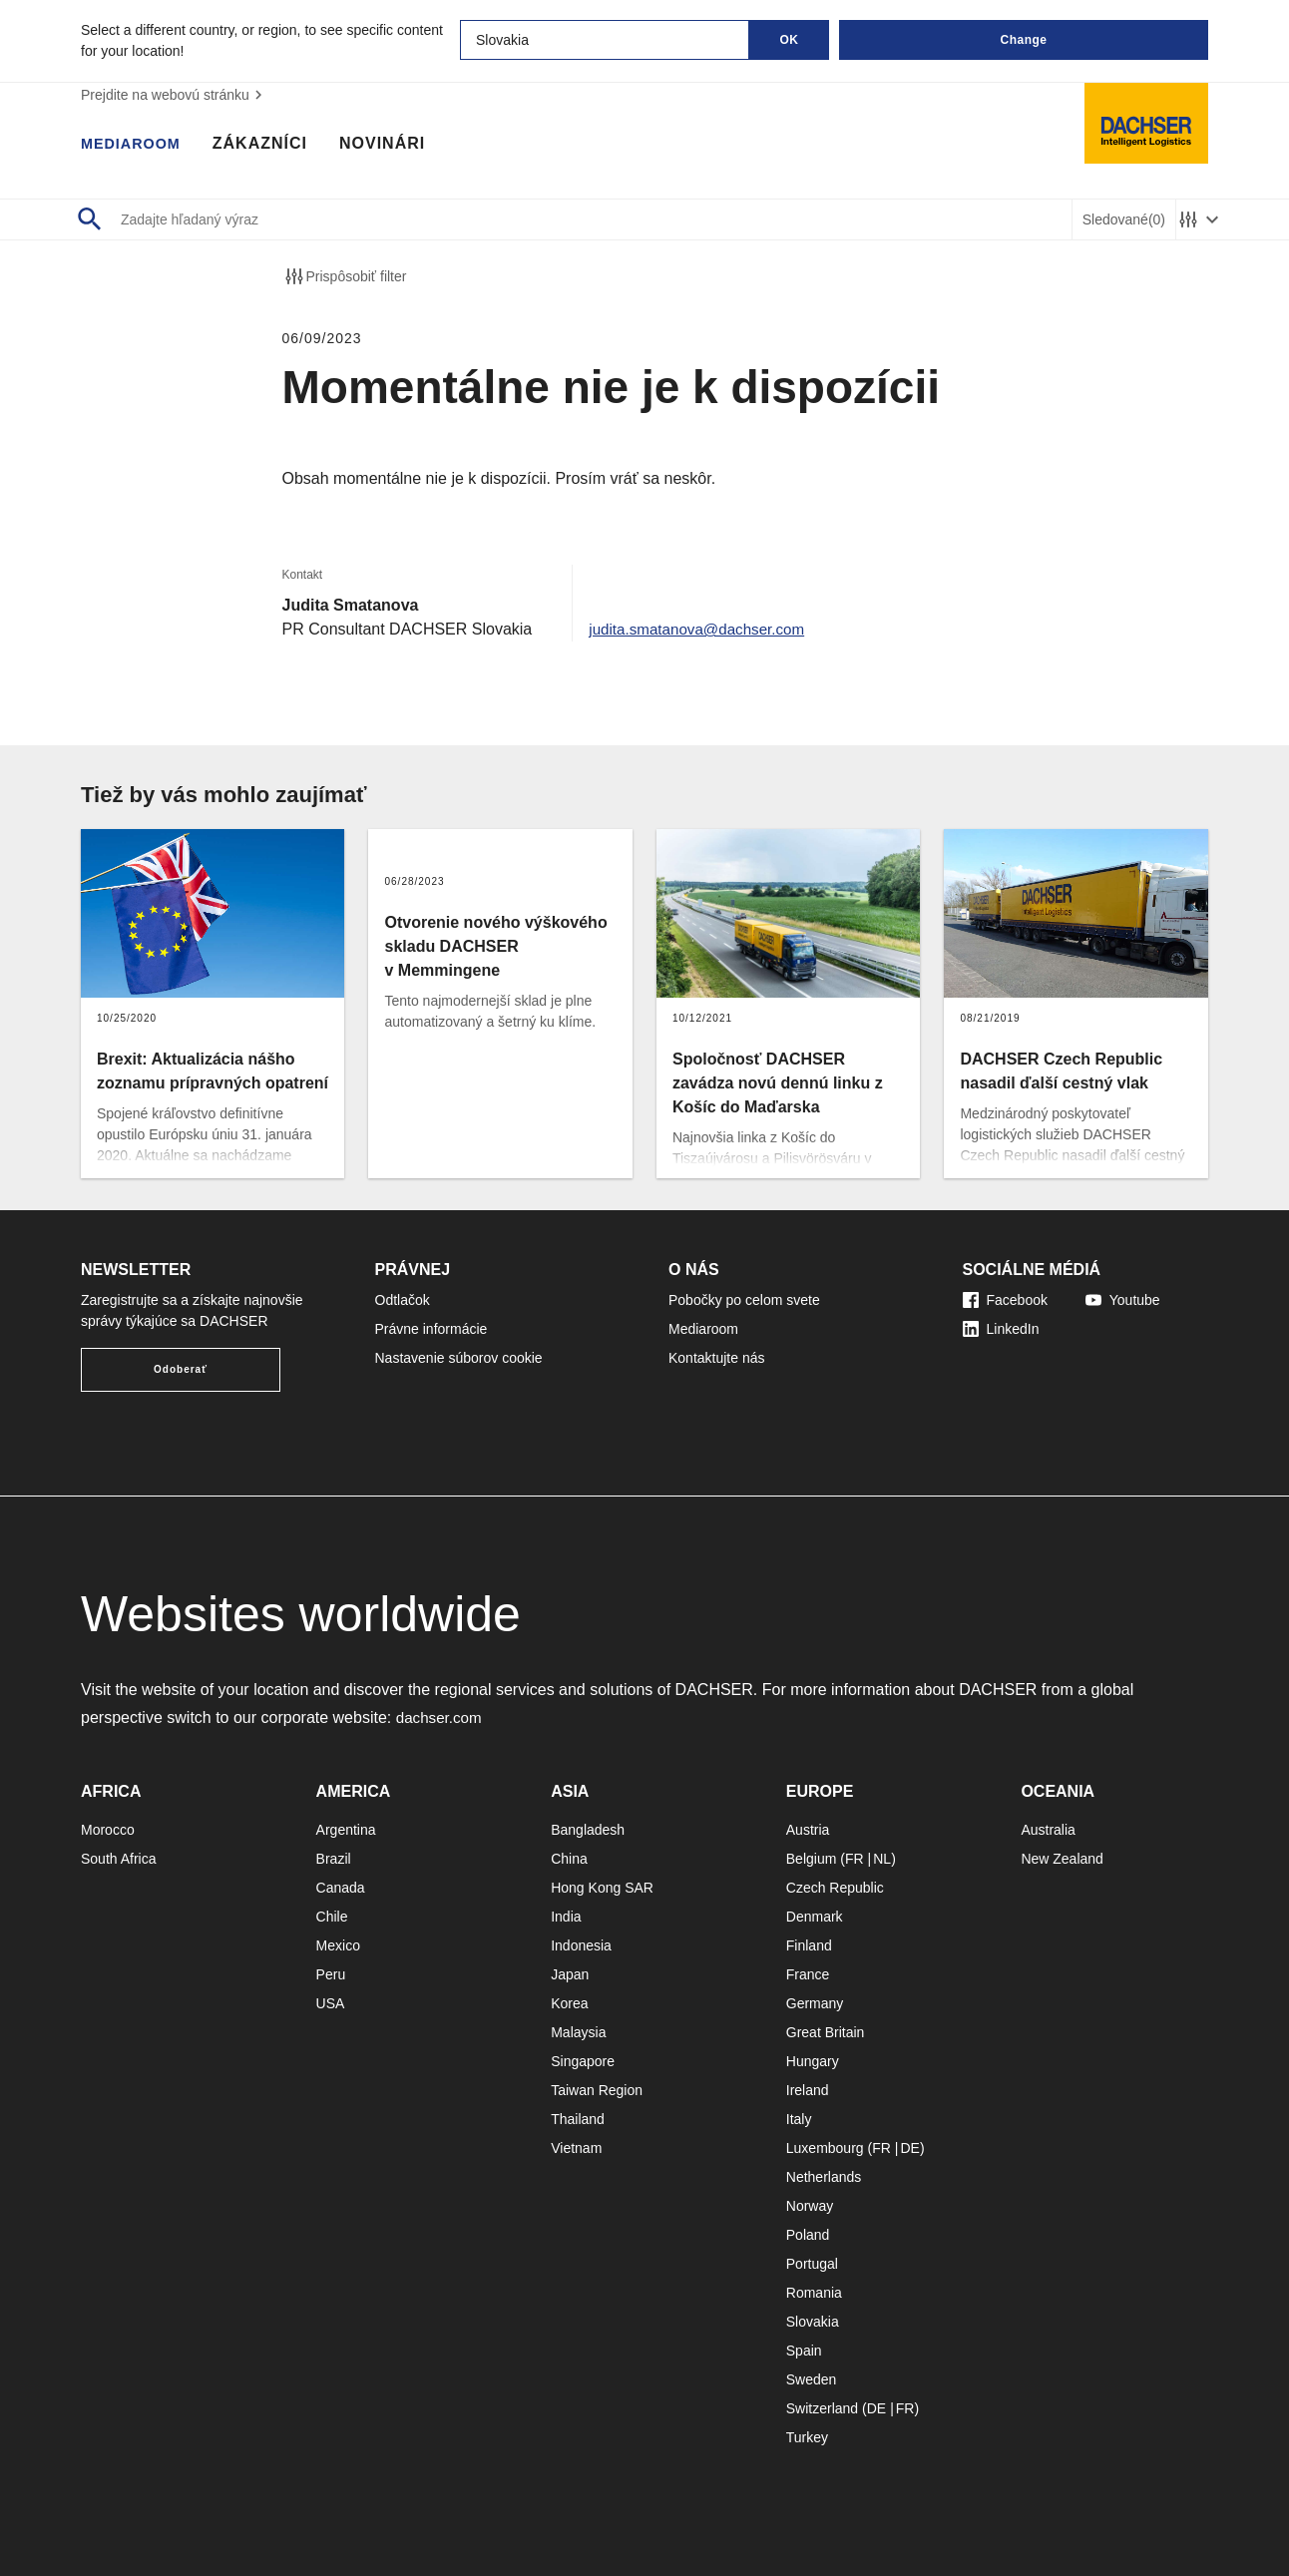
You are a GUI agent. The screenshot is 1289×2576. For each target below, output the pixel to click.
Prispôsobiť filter (344, 276)
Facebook (1005, 1300)
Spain (804, 2351)
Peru (331, 1974)
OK (789, 40)
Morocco (108, 1830)
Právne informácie (431, 1329)
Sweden (811, 2379)
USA (330, 2003)
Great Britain (825, 2032)
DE (909, 2148)
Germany (815, 2003)
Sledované (1123, 220)
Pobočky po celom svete (744, 1300)
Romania (814, 2293)
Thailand (578, 2119)
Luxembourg (825, 2148)
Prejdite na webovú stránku (174, 95)
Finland (809, 1945)
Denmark (814, 1917)
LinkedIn (1001, 1329)
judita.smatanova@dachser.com (702, 629)
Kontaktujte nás (716, 1358)
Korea (569, 2003)
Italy (799, 2119)
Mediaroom (136, 145)
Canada (340, 1888)
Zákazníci (269, 145)
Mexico (338, 1945)
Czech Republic (835, 1888)
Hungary (812, 2061)
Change (1023, 40)
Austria (808, 1830)
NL (882, 1859)
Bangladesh (588, 1830)
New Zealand (1062, 1859)
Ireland (807, 2090)
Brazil (333, 1859)
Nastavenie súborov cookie (459, 1358)
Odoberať (181, 1369)
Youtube (1122, 1300)
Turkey (807, 2437)
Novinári (393, 145)
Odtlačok (402, 1300)
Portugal (812, 2264)
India (566, 1917)
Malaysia (578, 2032)
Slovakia (812, 2322)
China (569, 1859)
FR (854, 1859)
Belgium (811, 1859)
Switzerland (822, 2408)
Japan (570, 1974)
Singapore (583, 2061)
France (808, 1974)
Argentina (346, 1830)
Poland (808, 2235)
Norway (809, 2206)
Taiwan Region (597, 2090)
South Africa (119, 1859)
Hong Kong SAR (602, 1888)
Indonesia (581, 1945)
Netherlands (824, 2177)
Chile (332, 1917)
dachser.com (441, 1717)
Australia (1047, 1830)
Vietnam (576, 2148)
